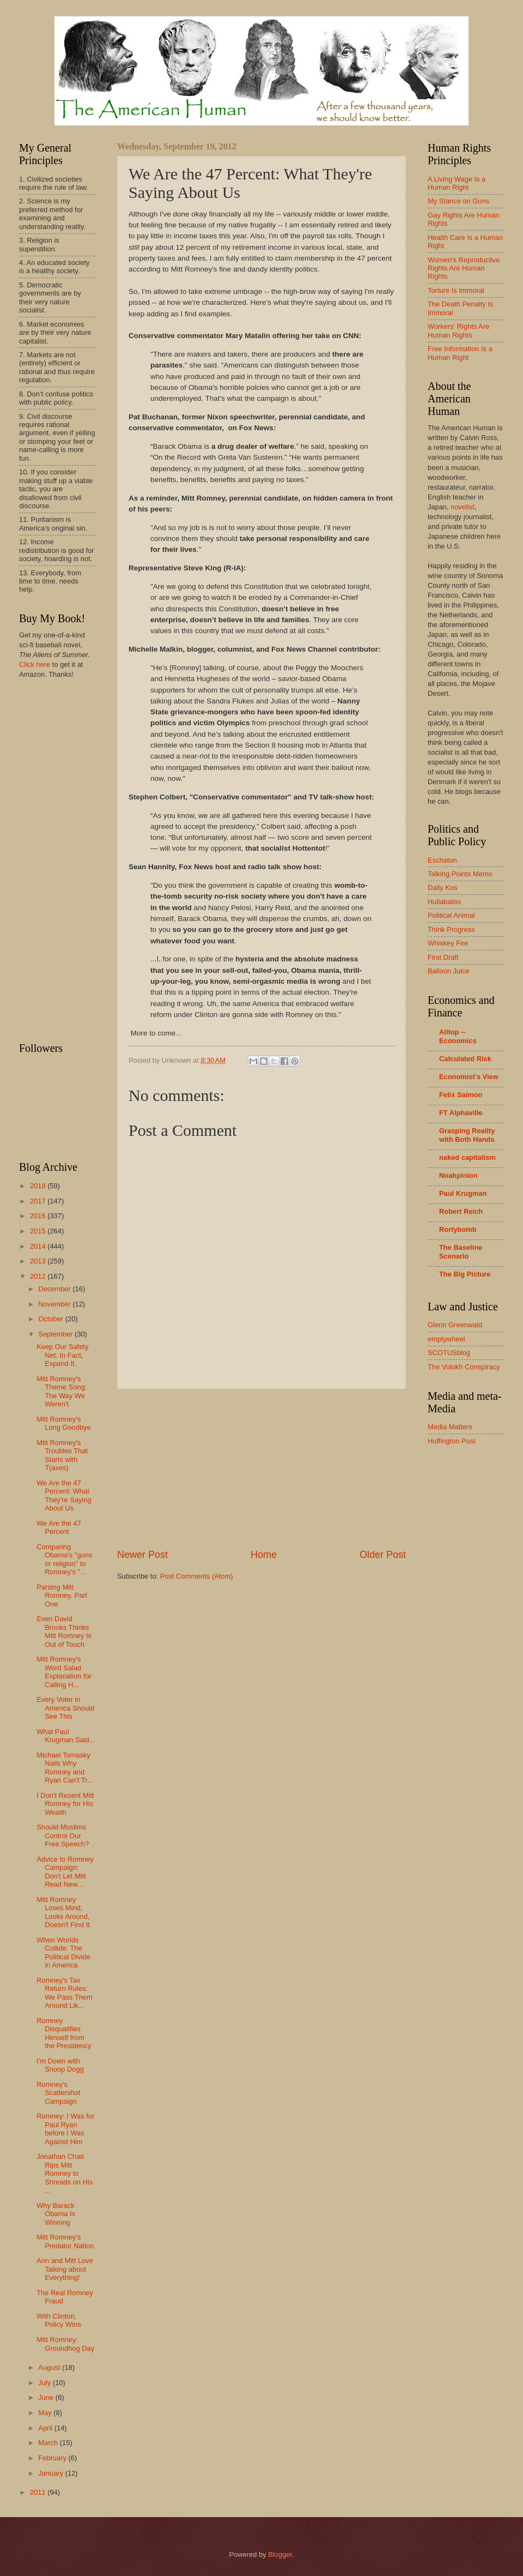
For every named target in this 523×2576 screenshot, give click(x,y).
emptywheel (446, 1339)
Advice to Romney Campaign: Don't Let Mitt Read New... (65, 1871)
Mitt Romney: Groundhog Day (65, 2344)
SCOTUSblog (449, 1353)
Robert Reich (461, 1211)
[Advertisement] (261, 1468)
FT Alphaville (461, 1113)
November (55, 1304)
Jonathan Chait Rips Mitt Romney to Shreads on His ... (65, 2173)
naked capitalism (467, 1157)
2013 (38, 1261)
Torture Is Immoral (456, 290)
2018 (38, 1186)
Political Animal (451, 915)
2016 (38, 1216)
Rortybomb (458, 1229)
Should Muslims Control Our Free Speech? (63, 1835)
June (47, 2397)
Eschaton (442, 860)
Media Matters (450, 1427)
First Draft (443, 957)
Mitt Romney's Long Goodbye (63, 1423)
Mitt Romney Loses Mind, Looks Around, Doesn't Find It (63, 1912)
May (45, 2413)
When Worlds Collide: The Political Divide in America (63, 1952)
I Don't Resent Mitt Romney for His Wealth (65, 1803)
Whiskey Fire (448, 943)
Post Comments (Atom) (196, 1576)
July (45, 2383)
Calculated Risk (465, 1059)
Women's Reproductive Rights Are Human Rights (464, 268)
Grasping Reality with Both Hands (467, 1135)
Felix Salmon (460, 1095)
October (51, 1319)
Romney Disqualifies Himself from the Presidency (64, 2033)
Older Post (383, 1554)
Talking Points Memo (460, 874)
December (55, 1289)
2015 (38, 1231)
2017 (38, 1201)
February (53, 2458)
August (50, 2367)
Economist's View (468, 1077)
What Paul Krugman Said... (66, 1736)
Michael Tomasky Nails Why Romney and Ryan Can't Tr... (65, 1767)
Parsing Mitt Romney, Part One (62, 1595)
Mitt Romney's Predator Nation (65, 2241)
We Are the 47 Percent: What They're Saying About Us (64, 1495)
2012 (38, 1276)
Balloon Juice (449, 971)
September (56, 1334)
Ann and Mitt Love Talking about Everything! (65, 2269)
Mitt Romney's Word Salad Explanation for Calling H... (64, 1671)
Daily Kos (442, 887)
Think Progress (451, 929)
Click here (34, 664)
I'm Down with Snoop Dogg (60, 2065)
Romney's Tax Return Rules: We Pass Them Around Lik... (65, 1992)
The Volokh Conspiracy (464, 1367)
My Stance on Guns (458, 201)
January (51, 2473)
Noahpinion (458, 1175)
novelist (463, 507)
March (48, 2443)
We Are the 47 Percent (59, 1527)
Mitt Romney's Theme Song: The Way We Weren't (62, 1391)
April (46, 2428)
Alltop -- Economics (458, 1036)
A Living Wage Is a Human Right (456, 183)
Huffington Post (452, 1441)
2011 (38, 2492)
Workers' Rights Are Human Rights (458, 330)
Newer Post (142, 1554)
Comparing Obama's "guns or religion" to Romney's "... (64, 1559)
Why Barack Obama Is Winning (56, 2213)
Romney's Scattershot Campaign (58, 2092)
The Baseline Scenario (460, 1251)
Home (264, 1554)
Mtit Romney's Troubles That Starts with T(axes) (62, 1455)
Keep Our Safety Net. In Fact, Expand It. (62, 1355)
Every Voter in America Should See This (65, 1707)
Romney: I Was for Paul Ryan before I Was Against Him (65, 2128)
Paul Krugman (462, 1193)
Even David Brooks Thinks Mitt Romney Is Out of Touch (64, 1631)
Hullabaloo (444, 902)
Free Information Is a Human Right (460, 353)
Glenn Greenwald (455, 1325)
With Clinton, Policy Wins (59, 2320)
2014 (38, 1246)
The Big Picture (464, 1274)
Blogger (280, 2554)
